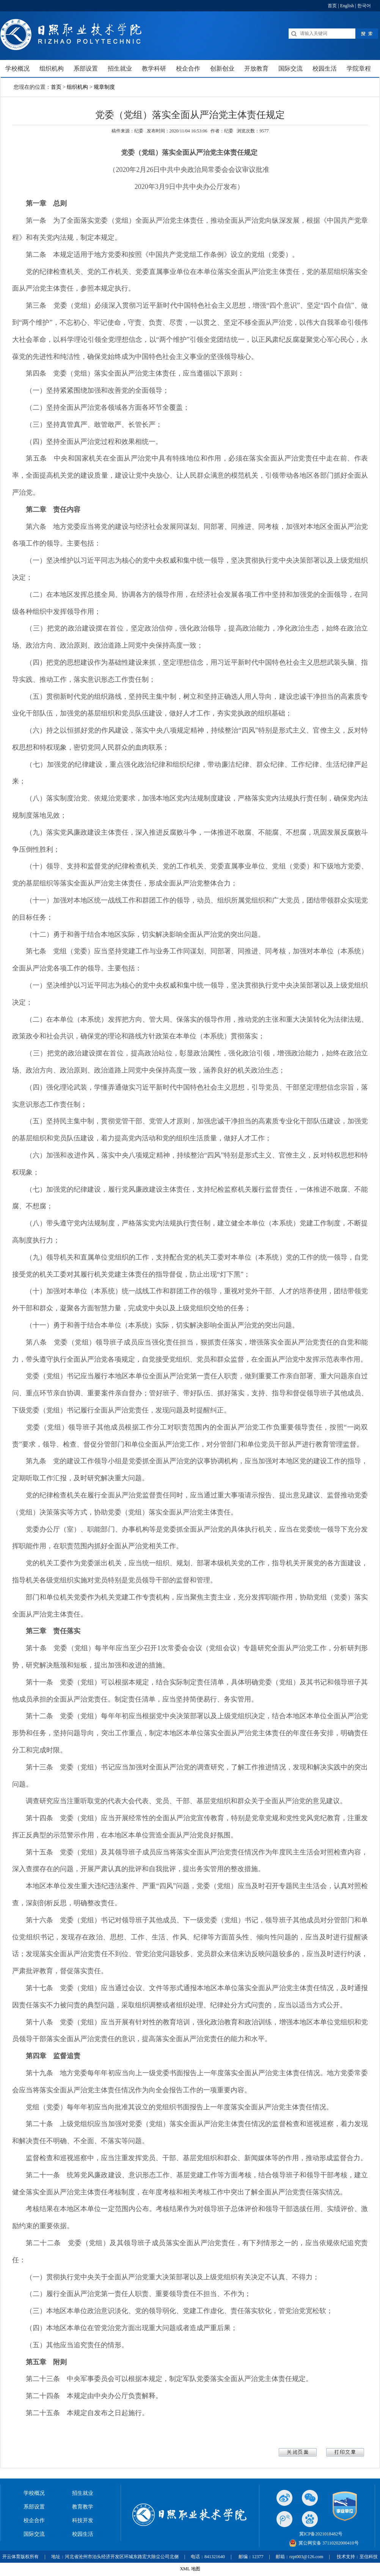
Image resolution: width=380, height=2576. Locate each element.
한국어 (364, 5)
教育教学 (82, 2507)
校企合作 (34, 2520)
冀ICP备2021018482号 (321, 2534)
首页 (332, 5)
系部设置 (34, 2507)
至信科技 (369, 2556)
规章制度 (104, 87)
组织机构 (77, 87)
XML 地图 (190, 2568)
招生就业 (82, 2493)
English (347, 5)
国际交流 (34, 2534)
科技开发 (82, 2520)
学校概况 (34, 2493)
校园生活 (82, 2534)
